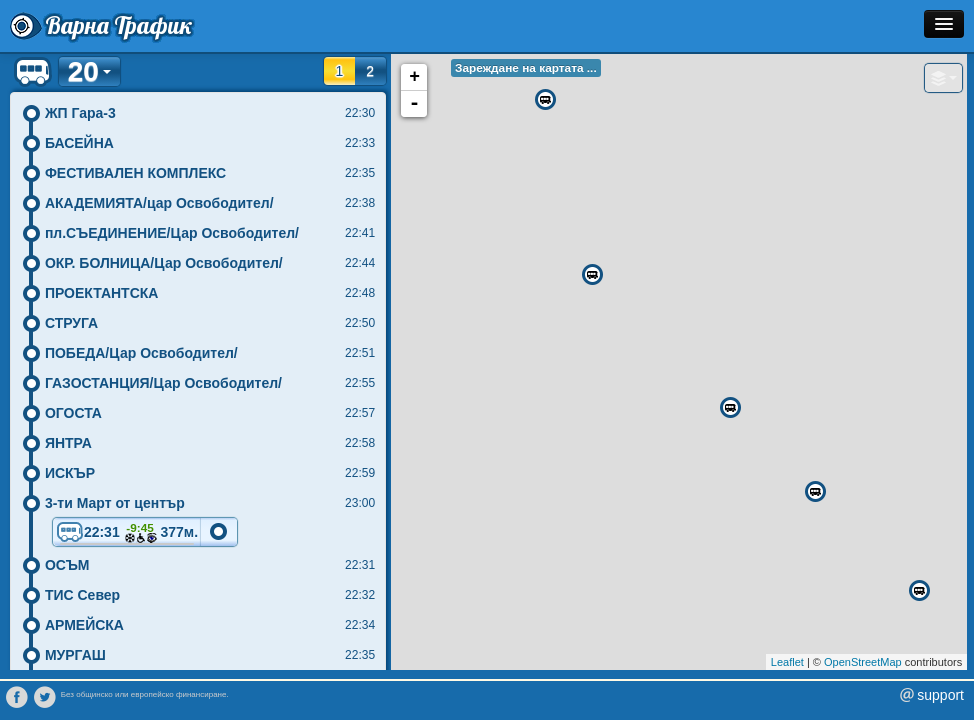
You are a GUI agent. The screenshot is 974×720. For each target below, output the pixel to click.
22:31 (127, 533)
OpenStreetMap (863, 662)
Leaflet (787, 662)
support (940, 695)
